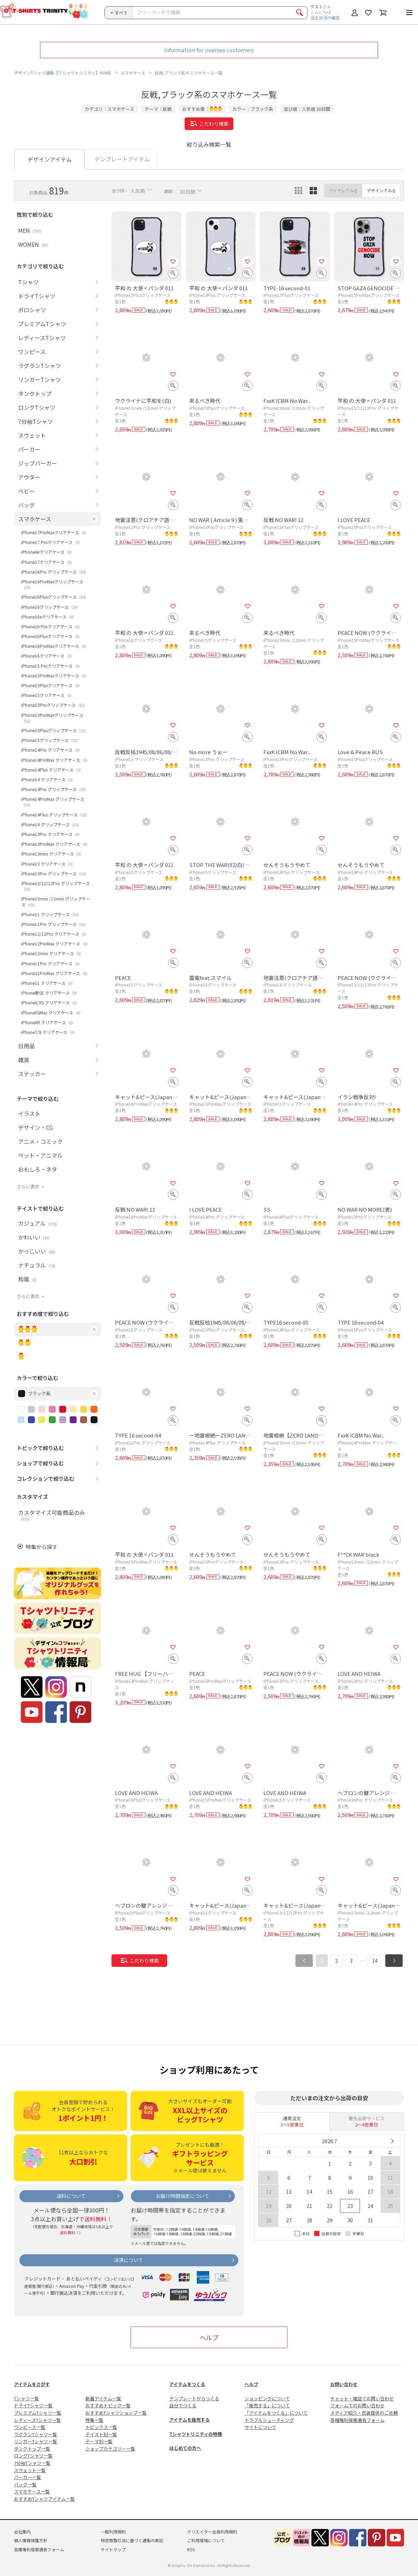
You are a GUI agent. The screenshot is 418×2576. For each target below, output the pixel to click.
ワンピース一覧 (29, 2427)
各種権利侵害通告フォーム (357, 2420)
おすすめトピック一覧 (108, 2405)
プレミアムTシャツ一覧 (37, 2412)
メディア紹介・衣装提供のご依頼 (364, 2412)
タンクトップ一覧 (32, 2448)
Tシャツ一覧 (26, 2398)
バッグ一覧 (25, 2484)
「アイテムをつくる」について (276, 2412)
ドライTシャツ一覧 (33, 2405)
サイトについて (260, 2427)
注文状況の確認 (325, 18)
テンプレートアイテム (122, 159)
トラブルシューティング (269, 2420)
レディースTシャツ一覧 (37, 2420)
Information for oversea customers (209, 50)
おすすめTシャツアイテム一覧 (44, 2499)
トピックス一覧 (101, 2427)
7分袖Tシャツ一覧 (32, 2463)
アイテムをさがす (32, 2384)
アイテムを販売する (189, 2419)
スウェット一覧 (30, 2470)
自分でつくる (182, 2405)
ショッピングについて (267, 2398)
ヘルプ (209, 2337)
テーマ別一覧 (99, 2441)
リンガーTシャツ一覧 (35, 2441)
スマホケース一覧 (32, 2491)
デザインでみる (381, 190)
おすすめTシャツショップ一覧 (116, 2412)
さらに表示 (28, 1186)
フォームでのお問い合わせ (357, 2405)
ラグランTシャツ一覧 (35, 2434)
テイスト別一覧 (101, 2434)
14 (375, 1960)
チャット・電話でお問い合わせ (362, 2398)
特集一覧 (94, 2420)
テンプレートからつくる (194, 2398)
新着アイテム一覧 (103, 2398)
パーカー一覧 (27, 2477)
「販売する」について (267, 2405)
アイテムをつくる (187, 2384)
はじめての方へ (185, 2448)
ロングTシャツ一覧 (33, 2455)
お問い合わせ (343, 2384)
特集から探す (41, 1546)
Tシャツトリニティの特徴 (195, 2434)
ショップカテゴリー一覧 (110, 2448)
